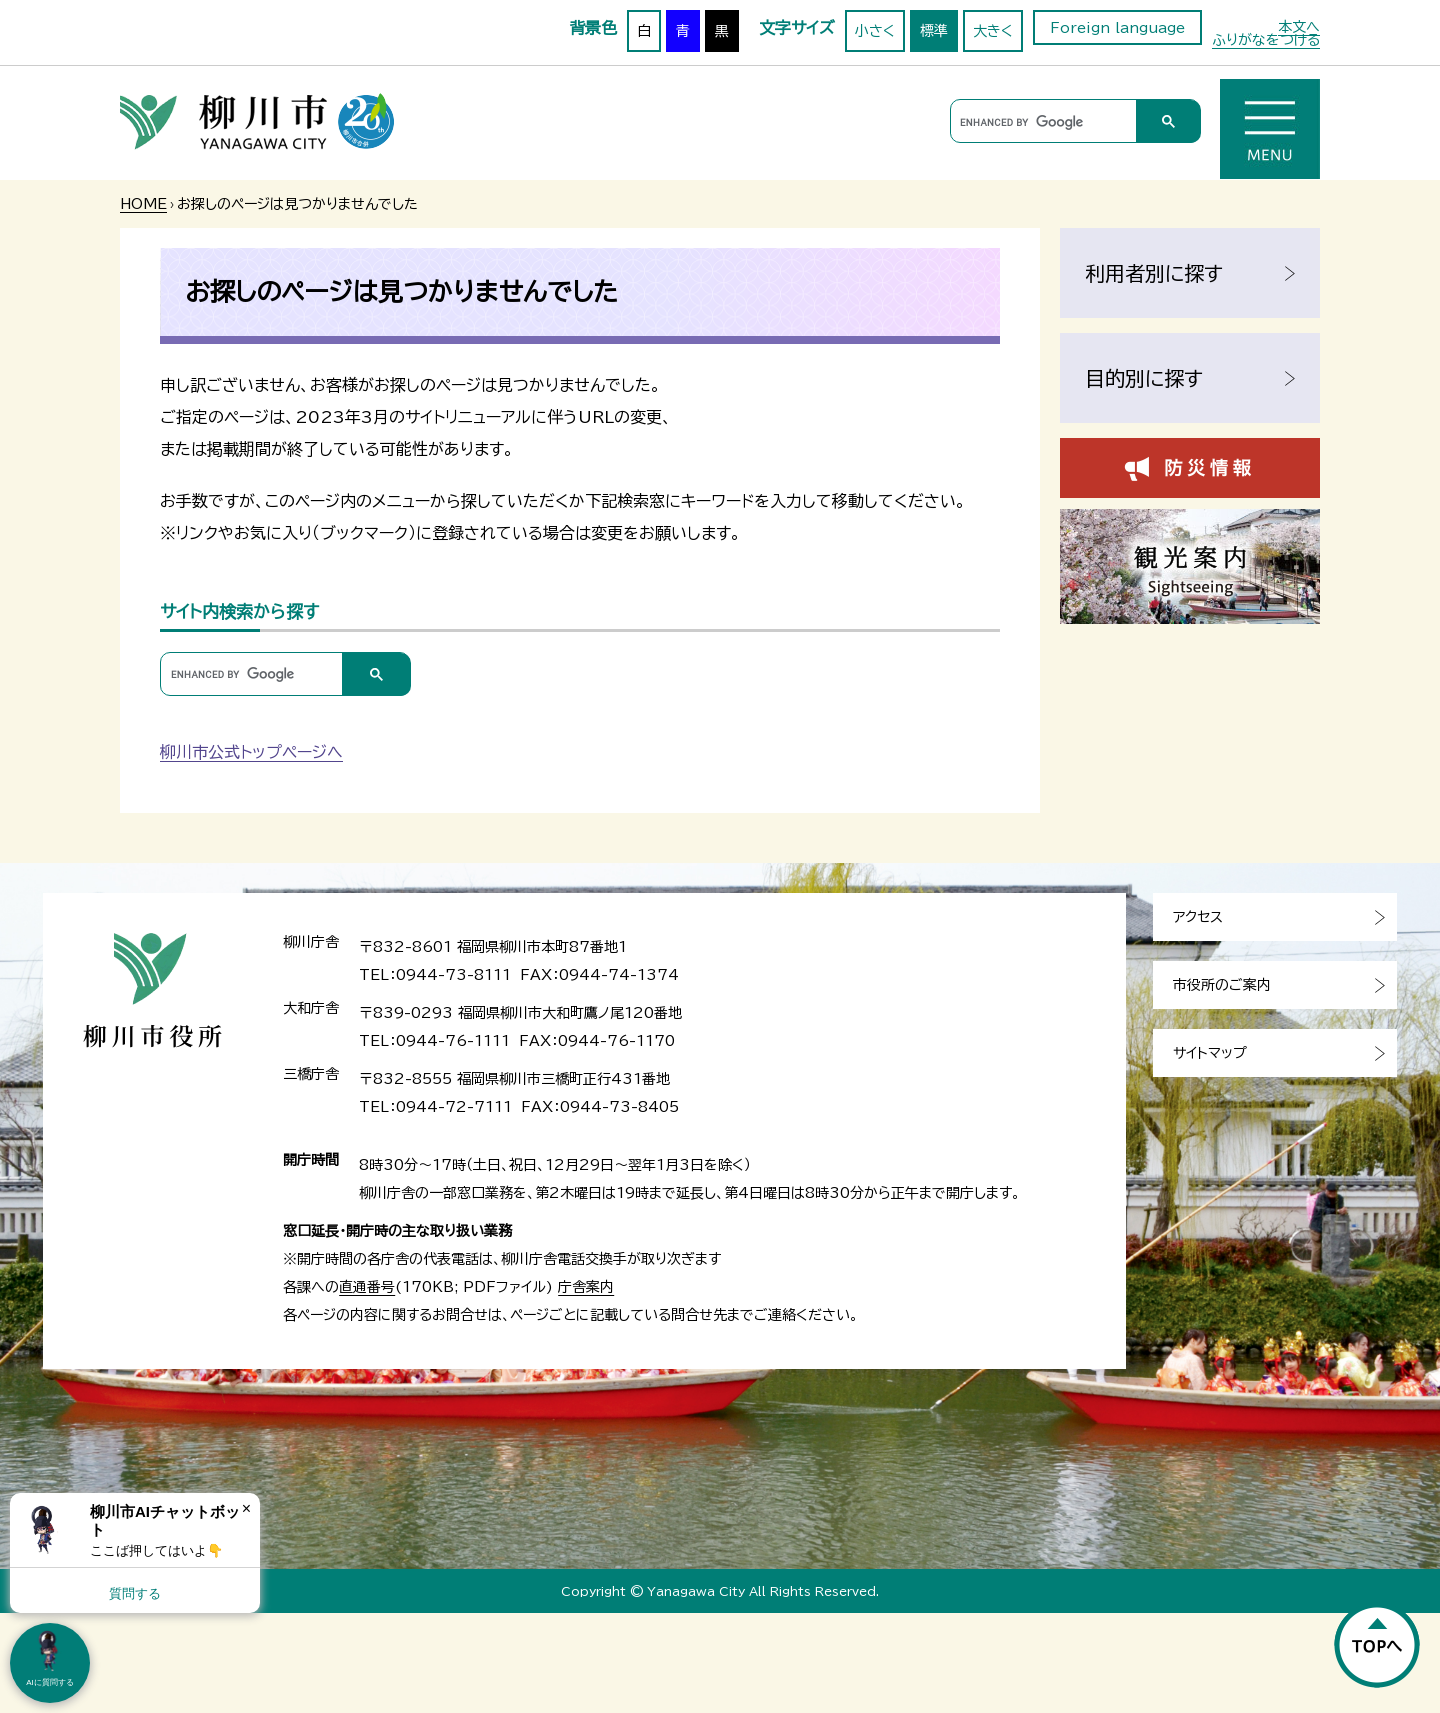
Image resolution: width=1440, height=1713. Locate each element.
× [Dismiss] (246, 1508)
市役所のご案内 (1222, 985)
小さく (875, 31)
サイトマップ (1210, 1053)
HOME (143, 204)
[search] (1040, 122)
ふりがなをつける (1266, 40)
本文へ (1299, 27)
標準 (934, 31)
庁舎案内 (586, 1287)
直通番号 (367, 1287)
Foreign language (1117, 28)
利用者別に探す (1154, 273)
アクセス (1198, 917)
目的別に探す (1144, 378)
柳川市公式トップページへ (251, 752)
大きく (993, 31)
